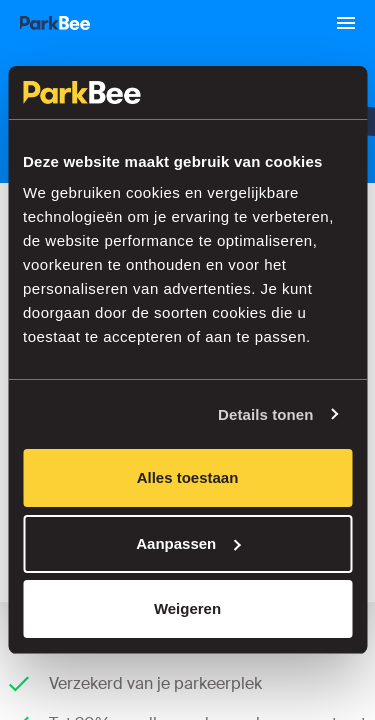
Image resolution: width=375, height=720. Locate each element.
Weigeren (187, 608)
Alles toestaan (188, 477)
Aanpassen (188, 543)
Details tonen (265, 414)
